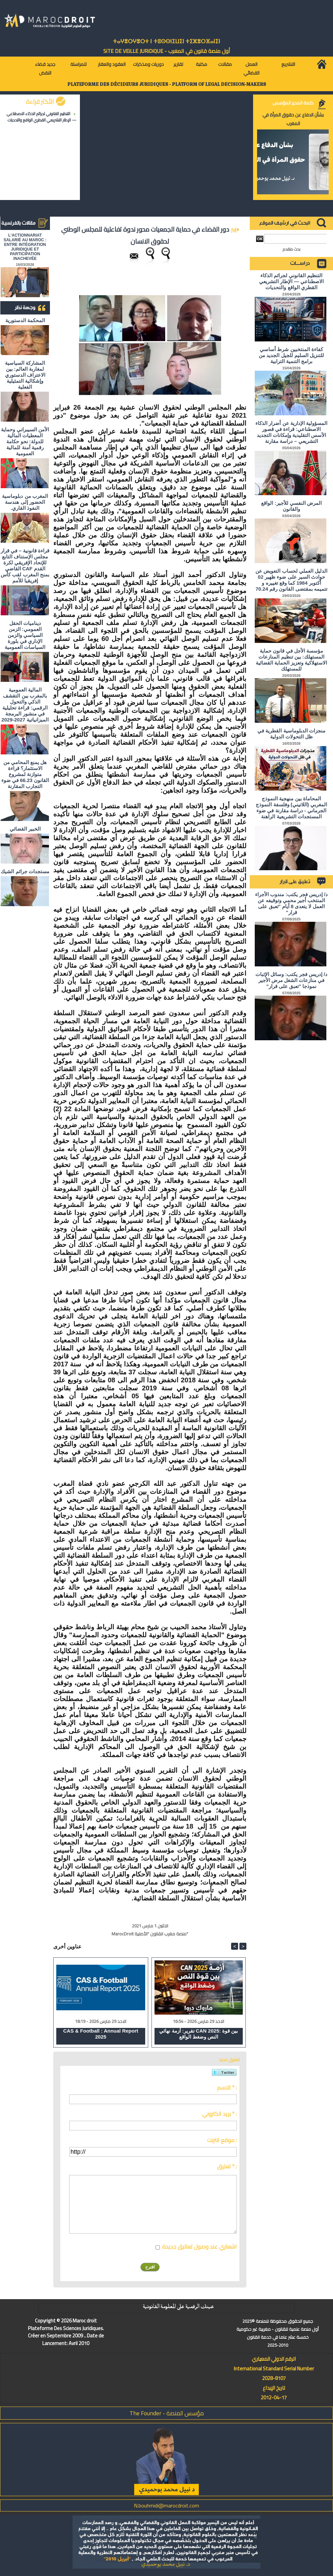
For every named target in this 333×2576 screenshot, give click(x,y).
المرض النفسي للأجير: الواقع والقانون (291, 506)
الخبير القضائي (25, 829)
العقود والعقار (112, 64)
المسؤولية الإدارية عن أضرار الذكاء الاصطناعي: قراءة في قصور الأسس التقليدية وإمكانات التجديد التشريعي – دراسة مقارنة (291, 432)
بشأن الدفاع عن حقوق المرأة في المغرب (293, 119)
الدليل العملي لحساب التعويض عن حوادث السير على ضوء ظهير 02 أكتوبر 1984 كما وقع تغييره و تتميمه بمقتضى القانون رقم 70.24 (291, 580)
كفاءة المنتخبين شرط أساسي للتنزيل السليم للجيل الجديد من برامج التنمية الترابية (291, 355)
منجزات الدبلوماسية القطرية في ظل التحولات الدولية (291, 733)
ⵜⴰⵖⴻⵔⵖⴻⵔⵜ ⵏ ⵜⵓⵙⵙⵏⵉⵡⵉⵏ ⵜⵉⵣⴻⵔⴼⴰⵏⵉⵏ (166, 41)
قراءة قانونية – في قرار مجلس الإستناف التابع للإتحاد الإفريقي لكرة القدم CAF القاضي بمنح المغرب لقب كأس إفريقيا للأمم (25, 565)
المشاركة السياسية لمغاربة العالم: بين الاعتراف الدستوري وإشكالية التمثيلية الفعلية (25, 375)
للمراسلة (78, 64)
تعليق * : (227, 2166)
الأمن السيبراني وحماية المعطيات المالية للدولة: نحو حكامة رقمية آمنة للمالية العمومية (25, 441)
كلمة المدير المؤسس (293, 103)
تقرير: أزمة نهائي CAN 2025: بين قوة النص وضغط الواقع (198, 2034)
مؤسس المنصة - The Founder (167, 2413)
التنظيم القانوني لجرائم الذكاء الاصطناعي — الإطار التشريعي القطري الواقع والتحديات (42, 117)
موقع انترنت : (222, 2140)
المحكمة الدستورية (25, 320)
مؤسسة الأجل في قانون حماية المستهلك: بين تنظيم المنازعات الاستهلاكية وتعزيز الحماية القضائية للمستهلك (291, 660)
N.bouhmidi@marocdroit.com (166, 2505)
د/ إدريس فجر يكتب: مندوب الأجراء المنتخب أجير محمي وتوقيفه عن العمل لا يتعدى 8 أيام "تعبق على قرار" (291, 903)
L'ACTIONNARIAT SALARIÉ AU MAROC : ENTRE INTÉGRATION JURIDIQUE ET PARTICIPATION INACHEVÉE (25, 247)
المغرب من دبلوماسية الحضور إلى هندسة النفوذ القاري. (25, 502)
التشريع (288, 64)
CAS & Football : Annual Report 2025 (100, 2034)
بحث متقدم (291, 249)
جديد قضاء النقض (45, 68)
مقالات (225, 64)
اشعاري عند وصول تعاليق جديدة (199, 2246)
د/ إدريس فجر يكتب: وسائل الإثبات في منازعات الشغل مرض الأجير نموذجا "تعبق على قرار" (291, 980)
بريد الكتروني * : (219, 2113)
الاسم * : (227, 2087)
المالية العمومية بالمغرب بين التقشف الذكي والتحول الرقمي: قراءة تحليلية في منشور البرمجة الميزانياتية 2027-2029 (25, 704)
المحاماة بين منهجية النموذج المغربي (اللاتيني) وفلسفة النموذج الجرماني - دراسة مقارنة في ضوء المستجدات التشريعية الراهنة (291, 807)
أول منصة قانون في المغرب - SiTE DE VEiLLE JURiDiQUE (166, 51)
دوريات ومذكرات (148, 64)
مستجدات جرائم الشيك (25, 871)
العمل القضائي (251, 68)
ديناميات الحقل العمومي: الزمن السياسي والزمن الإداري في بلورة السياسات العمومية (25, 635)
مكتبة (201, 64)
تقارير (178, 64)
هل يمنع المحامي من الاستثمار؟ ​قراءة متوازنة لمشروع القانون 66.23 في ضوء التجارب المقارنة (25, 774)
